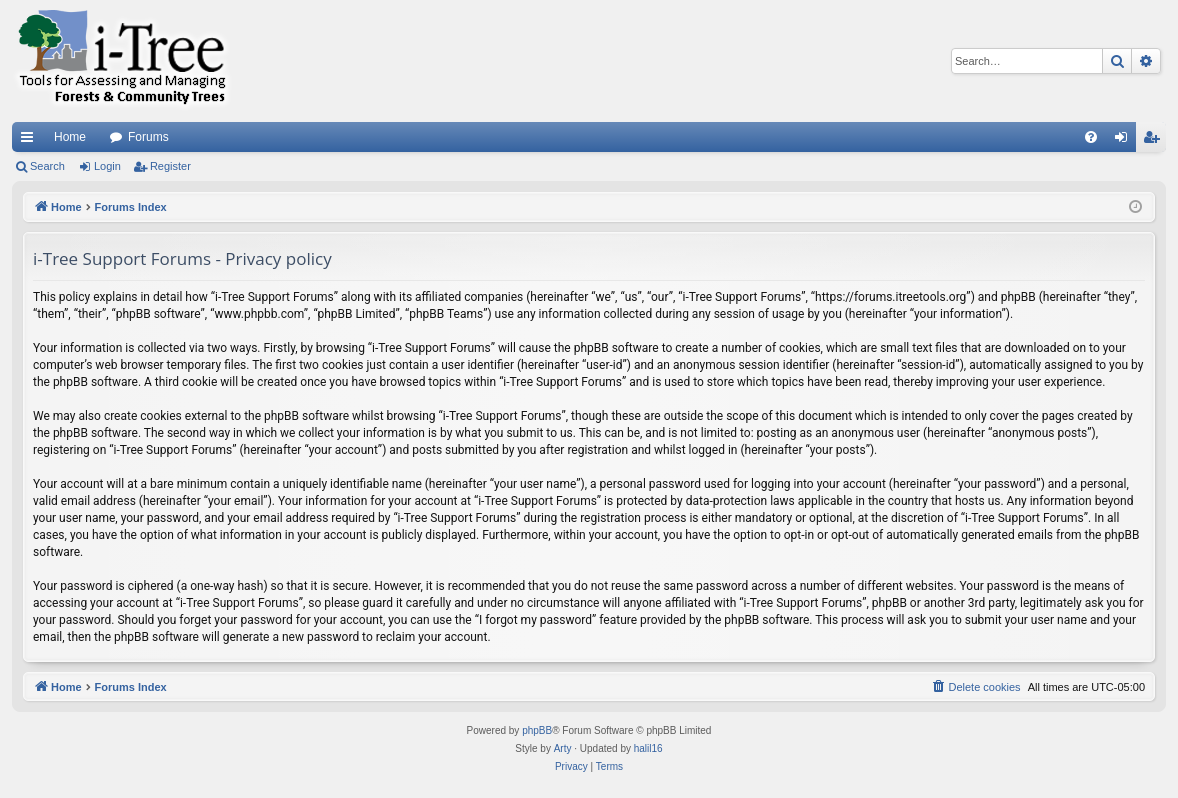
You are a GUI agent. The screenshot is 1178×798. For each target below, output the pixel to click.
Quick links (31, 141)
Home (70, 137)
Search (47, 166)
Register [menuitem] (1155, 141)
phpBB (537, 730)
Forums (148, 137)
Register (170, 166)
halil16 (648, 748)
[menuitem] (1091, 137)
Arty (563, 748)
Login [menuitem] (1125, 141)
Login (107, 166)
